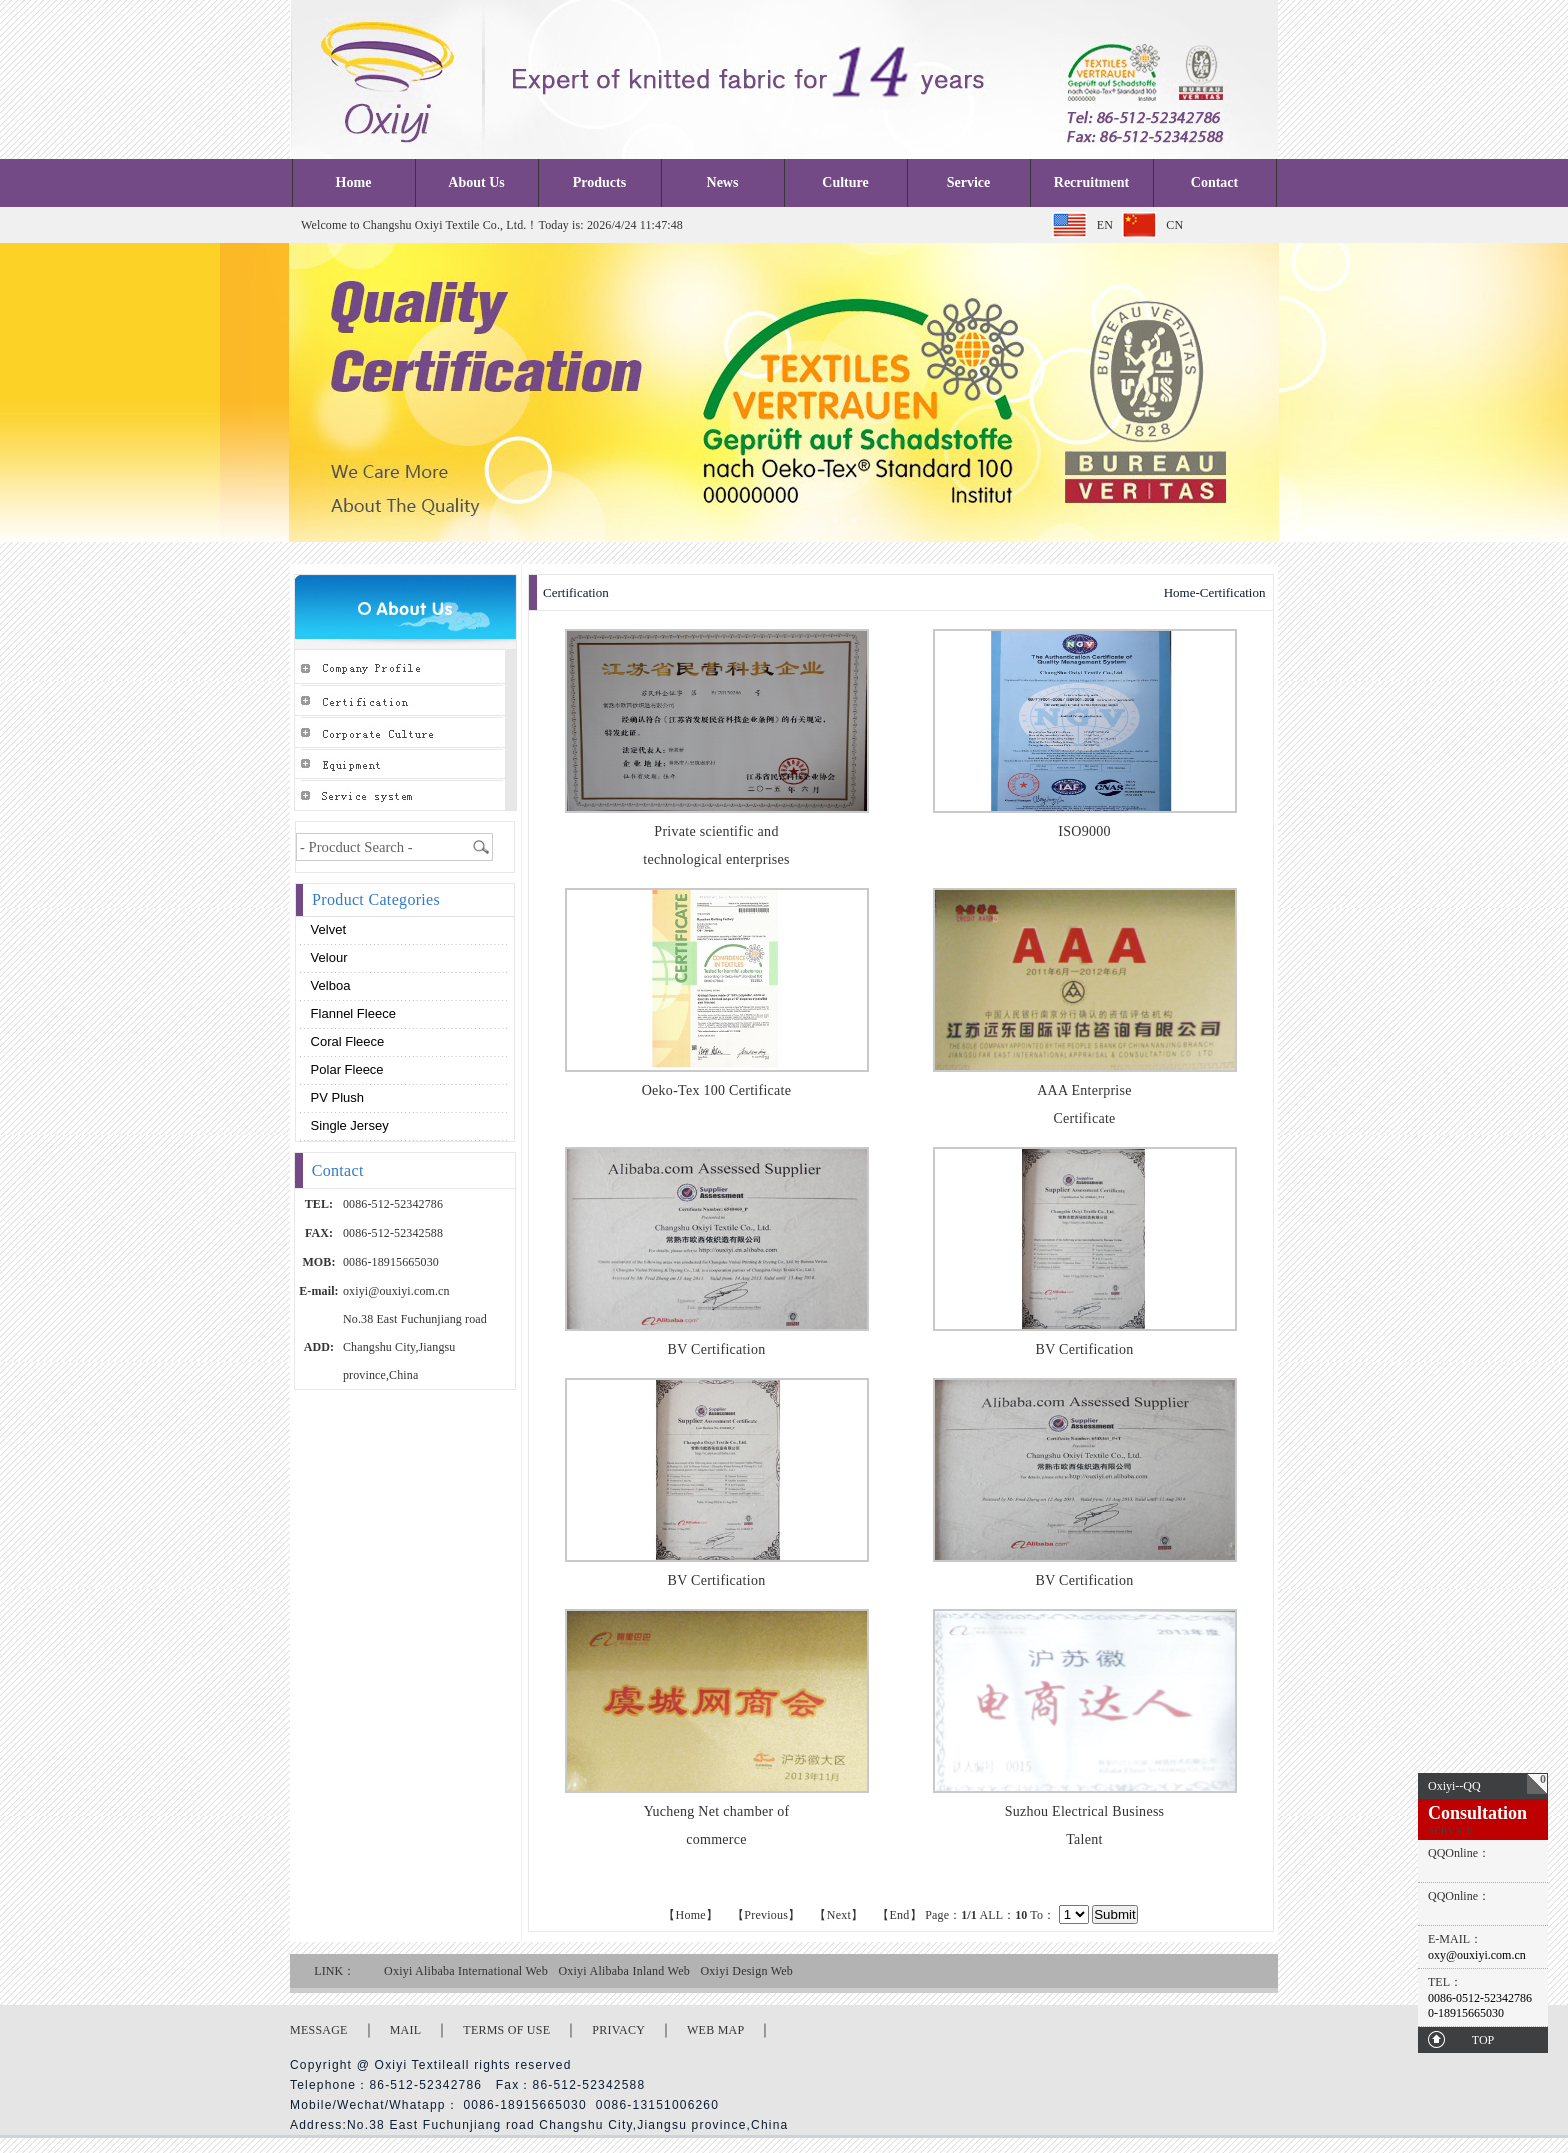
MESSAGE (319, 2030)
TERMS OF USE (506, 2030)
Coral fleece (345, 1041)
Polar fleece (345, 1069)
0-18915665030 (1466, 2013)
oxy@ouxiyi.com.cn (1477, 1955)
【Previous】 (766, 1915)
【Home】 (690, 1915)
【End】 (899, 1915)
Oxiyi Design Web (746, 1971)
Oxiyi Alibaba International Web (466, 1971)
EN (1105, 225)
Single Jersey (348, 1125)
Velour (327, 957)
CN (1174, 225)
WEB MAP (715, 2030)
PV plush (335, 1097)
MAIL (406, 2030)
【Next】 (838, 1915)
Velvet (326, 929)
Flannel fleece (351, 1013)
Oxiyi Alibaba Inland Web (624, 1971)
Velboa (328, 985)
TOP (1483, 2040)
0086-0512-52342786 (1480, 1998)
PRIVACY (618, 2030)
